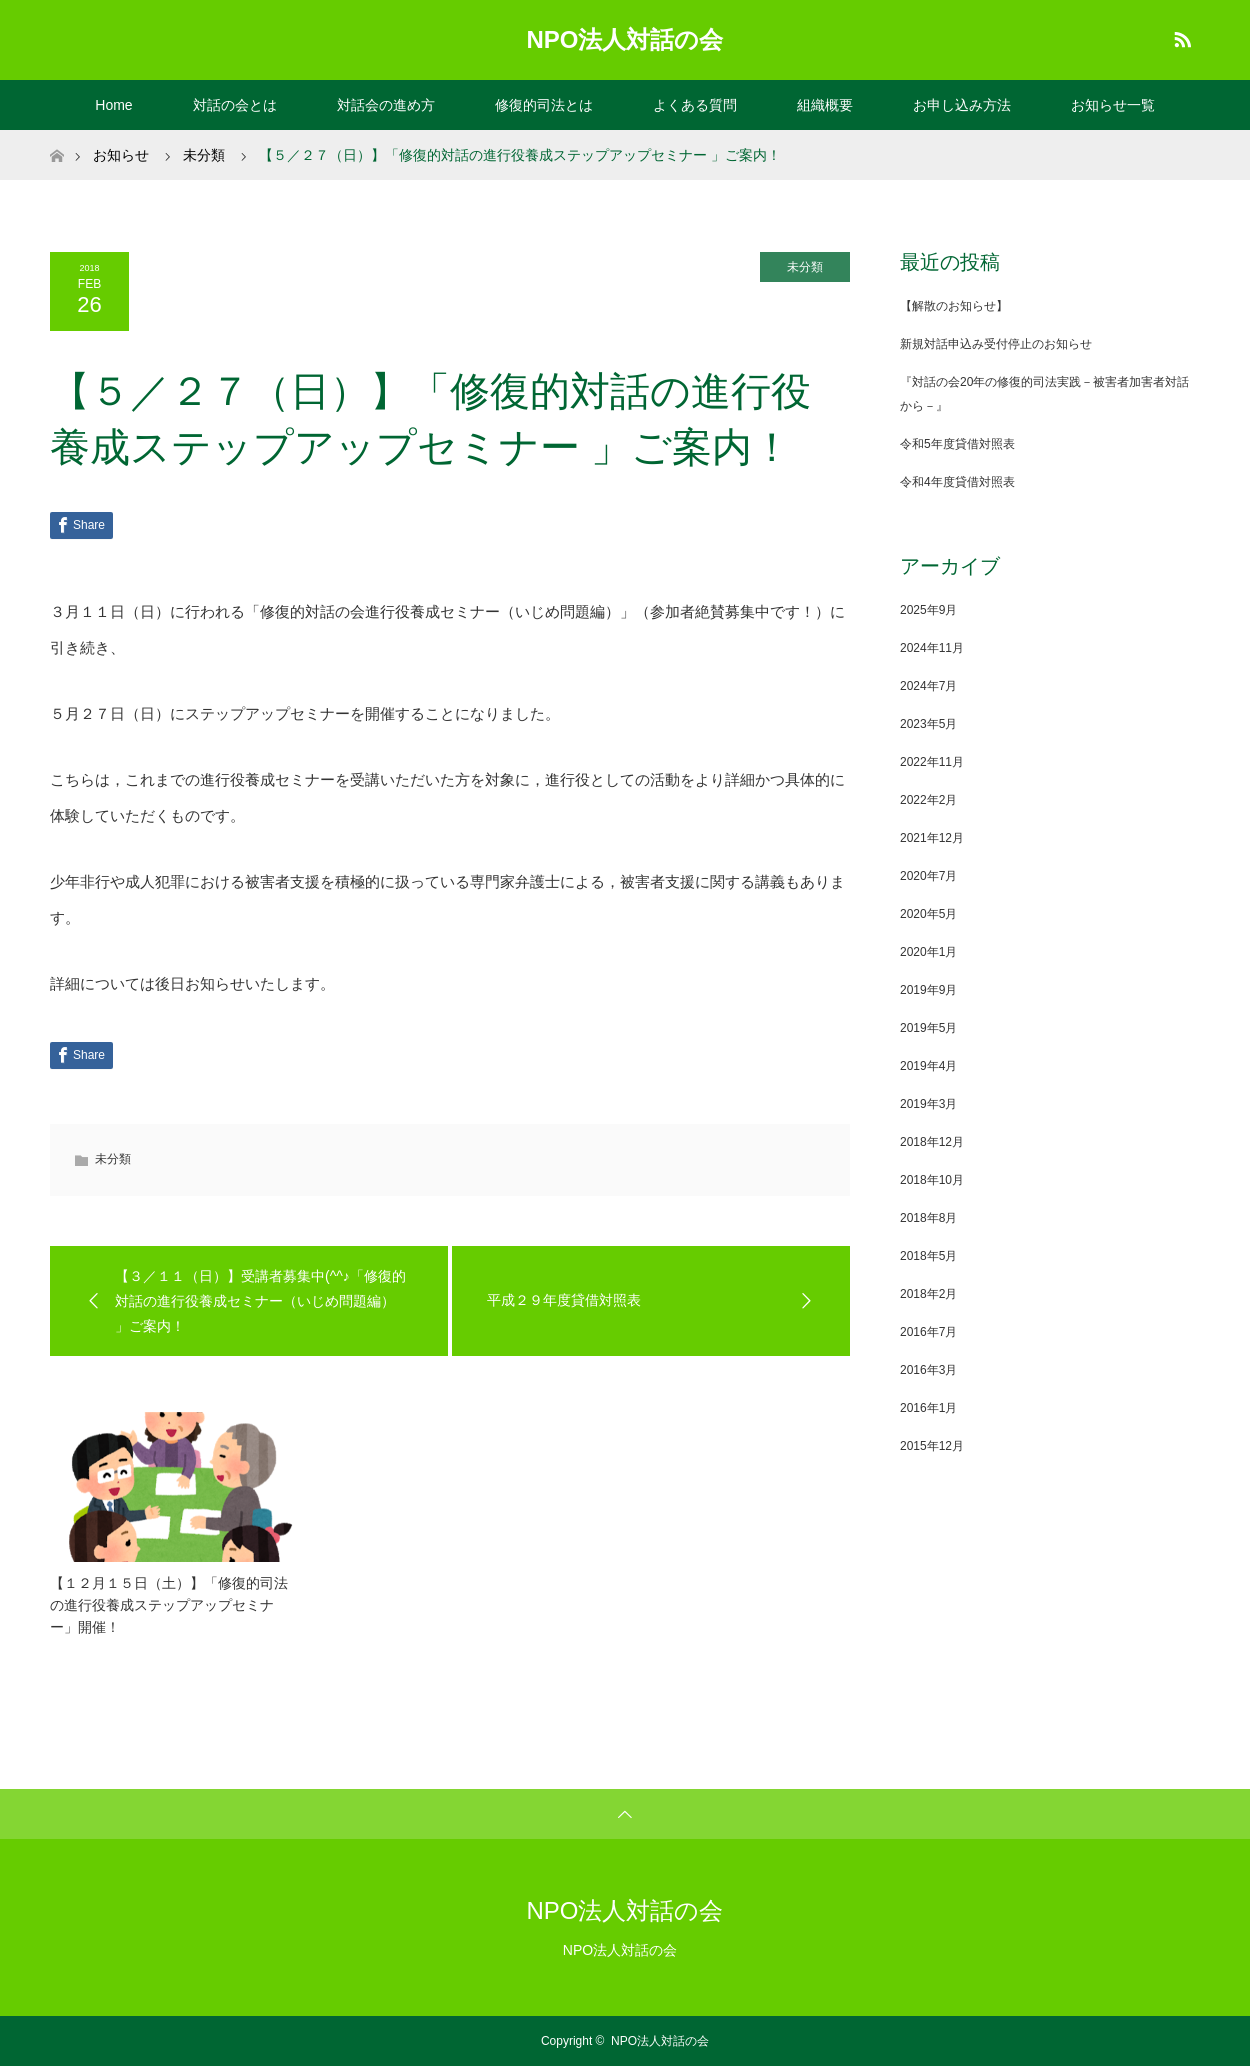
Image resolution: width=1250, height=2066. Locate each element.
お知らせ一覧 (1113, 105)
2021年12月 (932, 838)
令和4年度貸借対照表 (957, 482)
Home (113, 105)
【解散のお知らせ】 (954, 306)
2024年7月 (928, 686)
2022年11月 (932, 762)
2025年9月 (928, 610)
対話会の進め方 (386, 105)
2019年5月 (928, 1028)
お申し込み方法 (962, 105)
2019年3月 (928, 1104)
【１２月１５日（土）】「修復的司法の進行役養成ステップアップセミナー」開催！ (169, 1605)
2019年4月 (928, 1066)
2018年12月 (932, 1142)
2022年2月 (928, 800)
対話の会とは (235, 105)
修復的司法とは (544, 105)
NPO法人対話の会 (624, 39)
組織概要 (825, 105)
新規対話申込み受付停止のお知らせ (996, 344)
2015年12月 (932, 1446)
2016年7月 (928, 1332)
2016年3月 (928, 1370)
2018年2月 (928, 1294)
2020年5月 (928, 914)
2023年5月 (928, 724)
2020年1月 (928, 952)
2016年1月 (928, 1408)
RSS (1180, 36)
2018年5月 (928, 1256)
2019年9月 (928, 990)
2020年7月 (928, 876)
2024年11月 (932, 648)
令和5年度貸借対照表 (957, 444)
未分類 (805, 267)
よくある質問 (695, 105)
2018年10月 (932, 1180)
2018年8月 (928, 1218)
